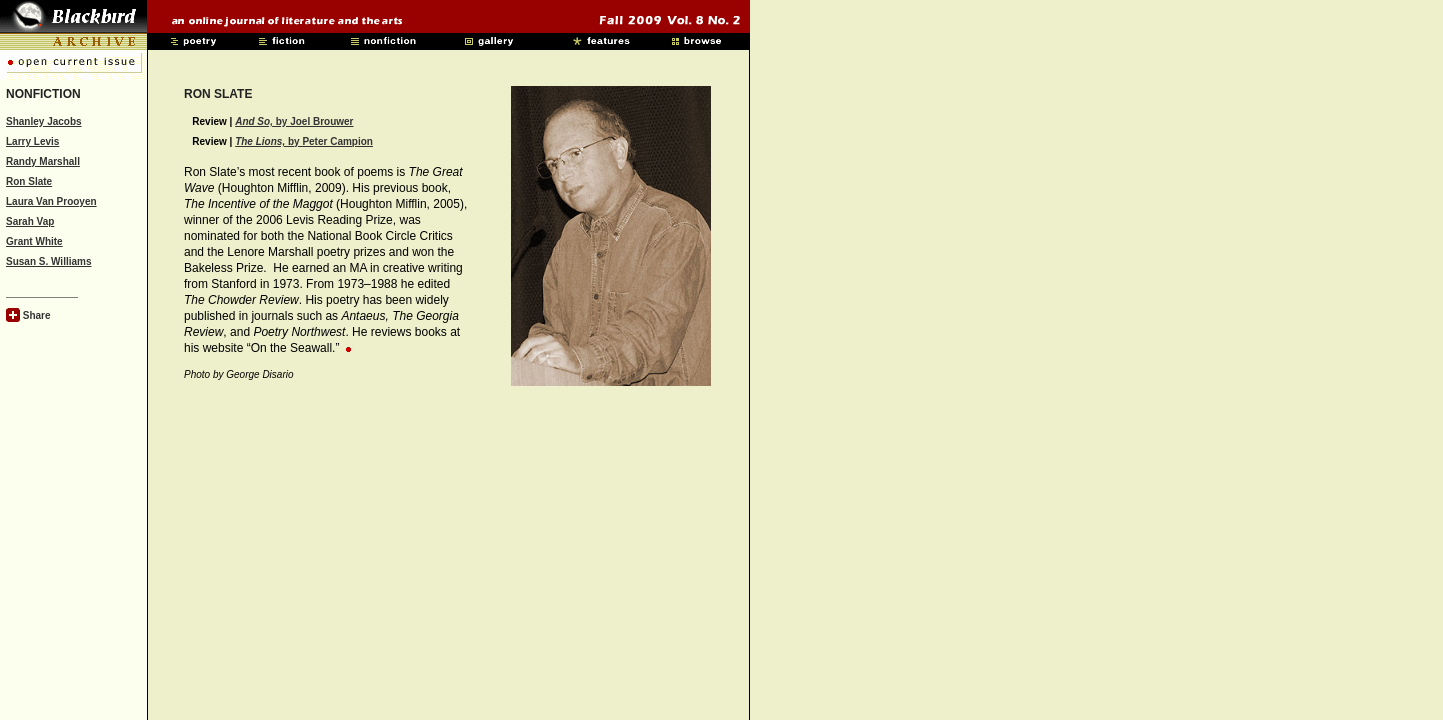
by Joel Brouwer (294, 121)
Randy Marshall (43, 161)
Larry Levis (32, 141)
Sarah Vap (30, 221)
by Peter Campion (330, 141)
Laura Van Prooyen (51, 201)
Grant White (34, 241)
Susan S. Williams (49, 261)
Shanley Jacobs (44, 121)
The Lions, (261, 141)
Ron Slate (29, 181)
